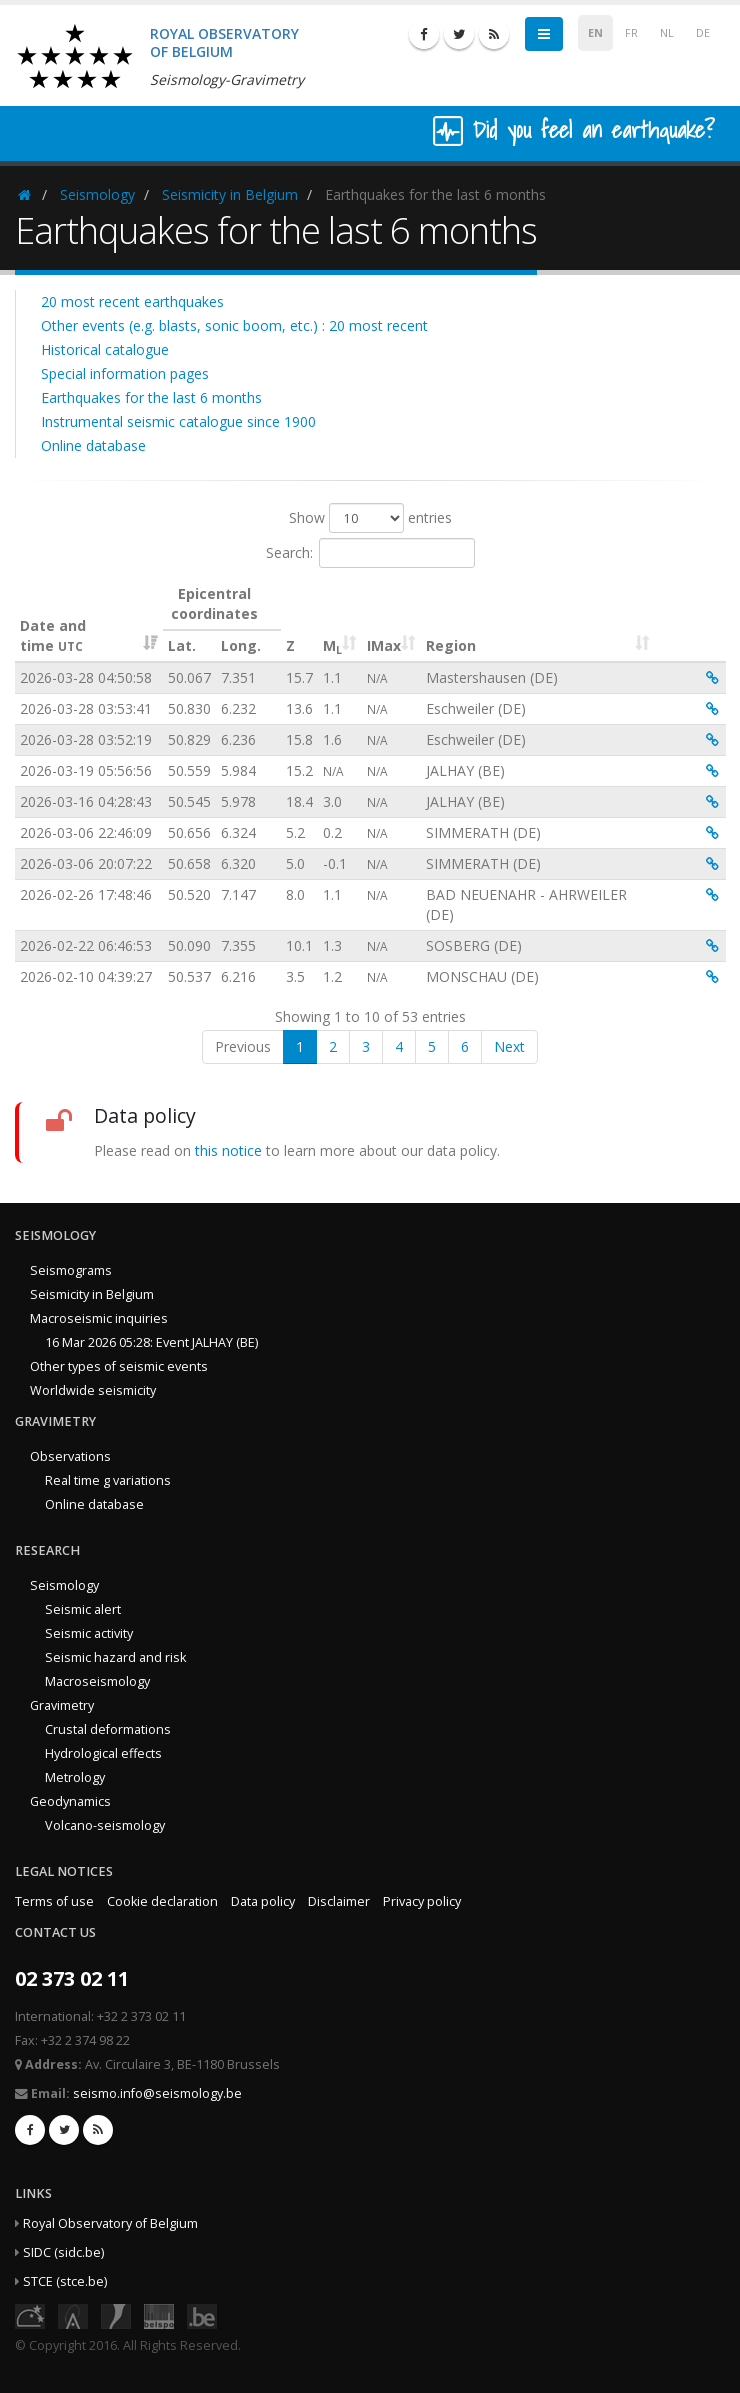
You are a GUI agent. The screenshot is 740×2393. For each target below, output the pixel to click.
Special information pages (125, 373)
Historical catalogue (105, 349)
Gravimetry (62, 1705)
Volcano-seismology (105, 1825)
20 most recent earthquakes (132, 301)
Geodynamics (70, 1801)
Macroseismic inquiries (99, 1318)
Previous (243, 1046)
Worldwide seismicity (93, 1390)
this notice (228, 1150)
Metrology (75, 1777)
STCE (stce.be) (65, 2281)
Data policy (263, 1901)
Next (509, 1046)
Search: (370, 553)
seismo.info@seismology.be (157, 2093)
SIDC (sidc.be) (63, 2252)
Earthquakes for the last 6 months (151, 397)
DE (703, 33)
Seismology (97, 194)
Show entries (370, 518)
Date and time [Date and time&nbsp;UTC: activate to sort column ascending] (53, 635)
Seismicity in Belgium (230, 194)
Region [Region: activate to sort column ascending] (451, 645)
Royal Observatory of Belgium (110, 2223)
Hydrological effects (103, 1753)
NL (667, 33)
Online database (93, 445)
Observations (70, 1456)
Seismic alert (83, 1609)
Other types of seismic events (119, 1366)
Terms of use (54, 1901)
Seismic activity (89, 1633)
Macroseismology (97, 1681)
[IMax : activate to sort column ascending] (391, 620)
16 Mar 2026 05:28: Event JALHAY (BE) (151, 1342)
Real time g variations (108, 1480)
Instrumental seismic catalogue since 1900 (178, 421)
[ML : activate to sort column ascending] (340, 620)
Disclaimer (339, 1901)
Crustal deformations (108, 1729)
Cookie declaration (162, 1901)
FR (631, 33)
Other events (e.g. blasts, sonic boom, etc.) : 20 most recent (234, 325)
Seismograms (71, 1270)
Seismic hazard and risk (115, 1657)
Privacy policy (422, 1901)
